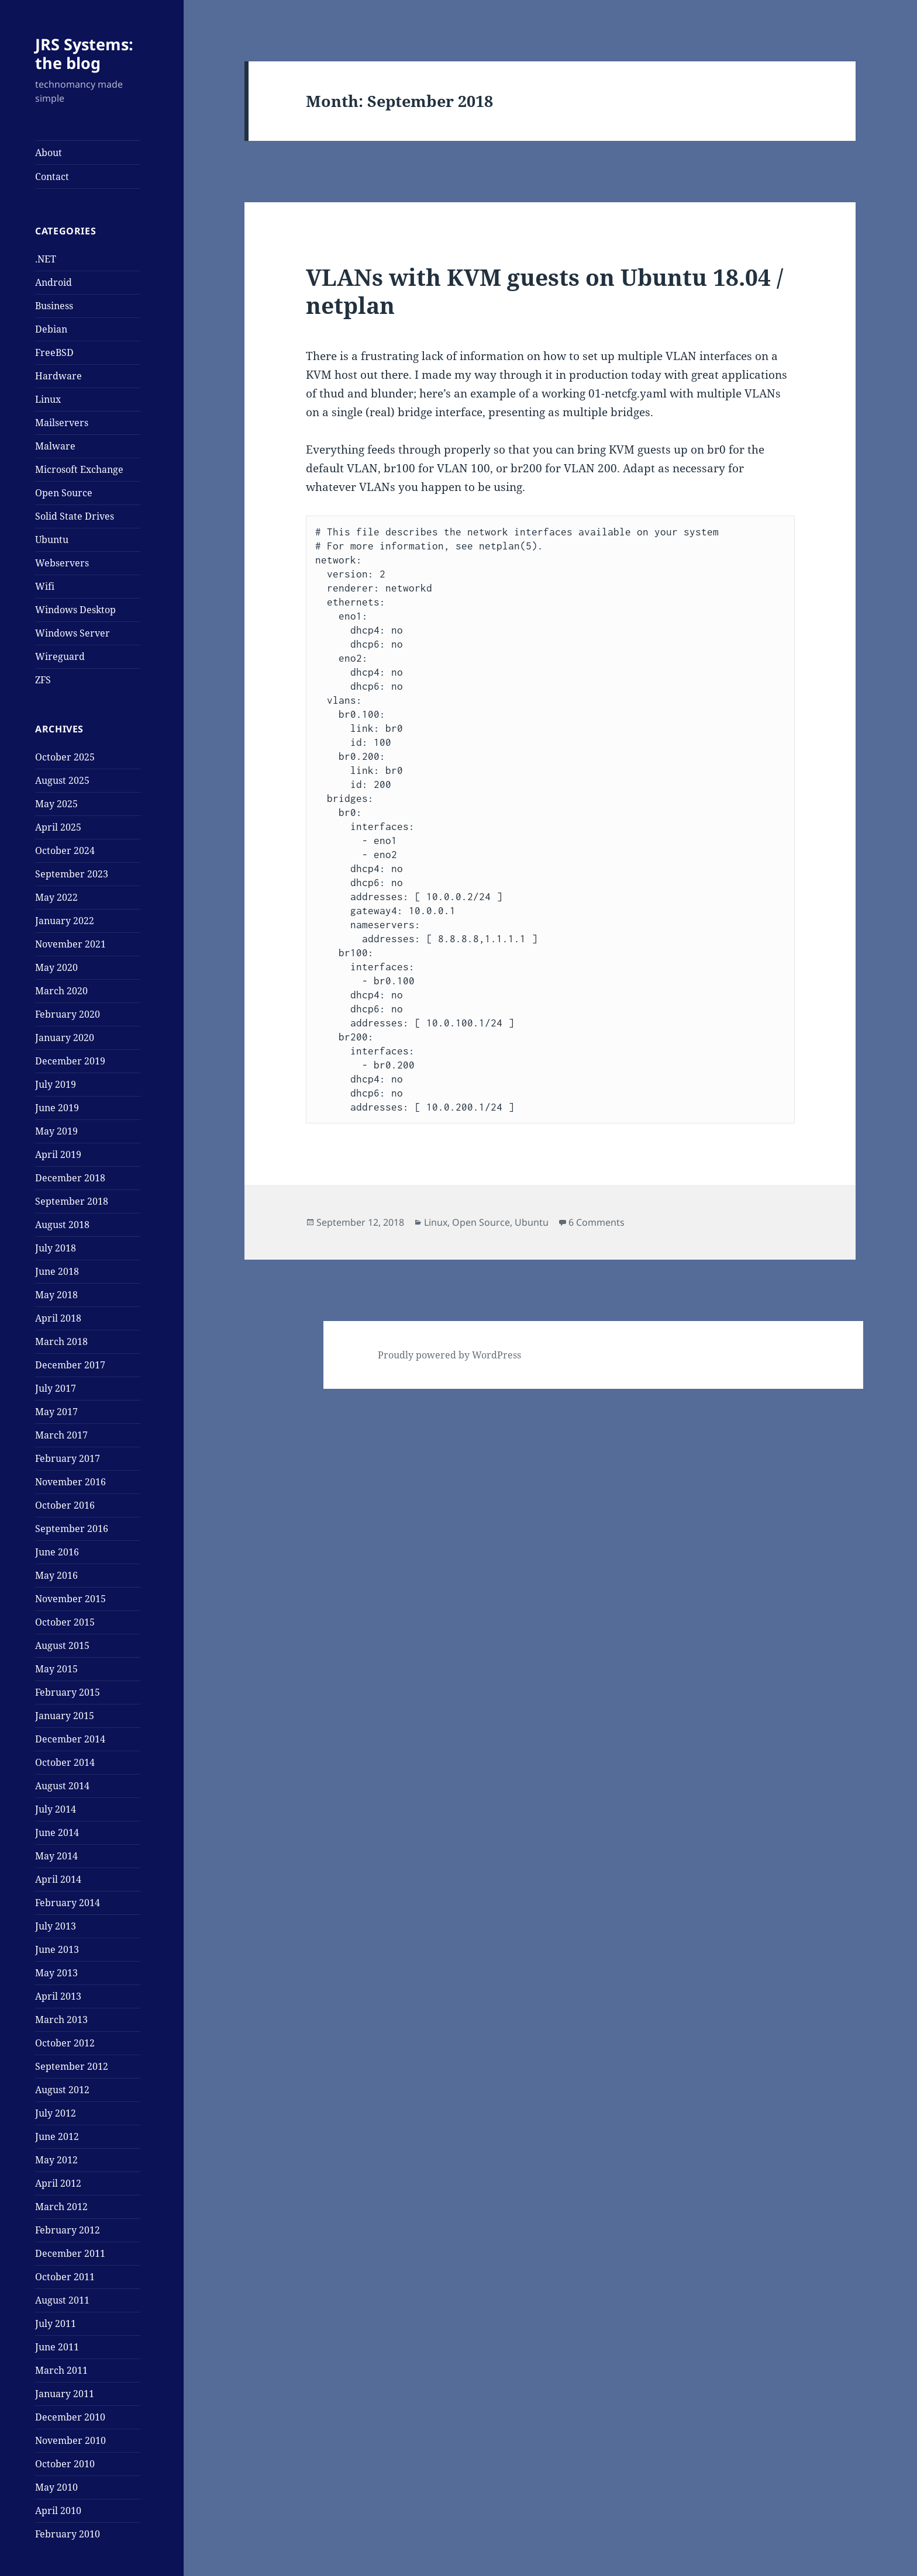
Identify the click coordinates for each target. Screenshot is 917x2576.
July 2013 (55, 1926)
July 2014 (55, 1809)
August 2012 (62, 2089)
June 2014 (57, 1832)
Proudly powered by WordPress (449, 1354)
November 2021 (70, 944)
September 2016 (71, 1528)
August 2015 (62, 1645)
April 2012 (58, 2183)
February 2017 (67, 1458)
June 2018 (57, 1271)
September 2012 (71, 2066)
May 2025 (56, 803)
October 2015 (65, 1622)
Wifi (44, 586)
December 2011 (70, 2253)
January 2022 (64, 920)
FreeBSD (54, 352)
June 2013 (57, 1949)
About (48, 152)
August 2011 (62, 2300)
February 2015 (67, 1692)
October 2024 (65, 850)
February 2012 (67, 2230)
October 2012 (65, 2042)
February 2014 (67, 1902)
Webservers (62, 562)
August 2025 (62, 780)
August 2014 (62, 1785)
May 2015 (56, 1668)
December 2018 (70, 1177)
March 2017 (61, 1435)
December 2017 (70, 1364)
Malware (55, 446)
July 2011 (55, 2323)
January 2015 (64, 1715)
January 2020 (64, 1037)
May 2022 (56, 897)
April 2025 (58, 827)
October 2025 (65, 757)
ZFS (43, 679)
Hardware (58, 375)
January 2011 (64, 2393)
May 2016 (56, 1575)
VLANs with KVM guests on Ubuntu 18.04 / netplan (544, 290)
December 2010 (70, 2417)
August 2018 (62, 1224)
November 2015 (70, 1598)
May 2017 (56, 1411)
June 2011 (57, 2346)
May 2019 (56, 1131)
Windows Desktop (75, 609)
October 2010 (65, 2463)
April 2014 (58, 1879)
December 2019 (70, 1060)
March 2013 (61, 2019)
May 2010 (56, 2487)
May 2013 (56, 1972)
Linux (48, 399)
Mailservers (61, 422)
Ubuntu (51, 539)
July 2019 (55, 1084)
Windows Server (72, 633)
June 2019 (57, 1107)
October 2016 (65, 1505)
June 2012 (57, 2136)
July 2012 (55, 2113)
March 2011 (61, 2370)
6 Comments (596, 1222)
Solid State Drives (74, 516)
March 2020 (61, 990)
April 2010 (58, 2510)
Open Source (63, 492)
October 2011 (65, 2276)
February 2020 (67, 1014)
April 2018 (58, 1318)
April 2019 (58, 1154)
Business (54, 305)
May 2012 (56, 2159)
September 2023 (71, 873)
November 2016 (70, 1481)
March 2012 (61, 2206)
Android (53, 282)
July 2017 (55, 1388)
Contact (52, 176)
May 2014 (56, 1855)
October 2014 (65, 1762)
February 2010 (67, 2533)
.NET (45, 259)
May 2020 (56, 967)
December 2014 (70, 1739)
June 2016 (57, 1551)
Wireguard (60, 656)
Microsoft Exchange (79, 469)
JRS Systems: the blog (84, 53)
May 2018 (56, 1294)
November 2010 (70, 2440)
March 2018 (61, 1341)
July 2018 (55, 1248)
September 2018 (71, 1201)
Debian (51, 329)
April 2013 (58, 1996)
